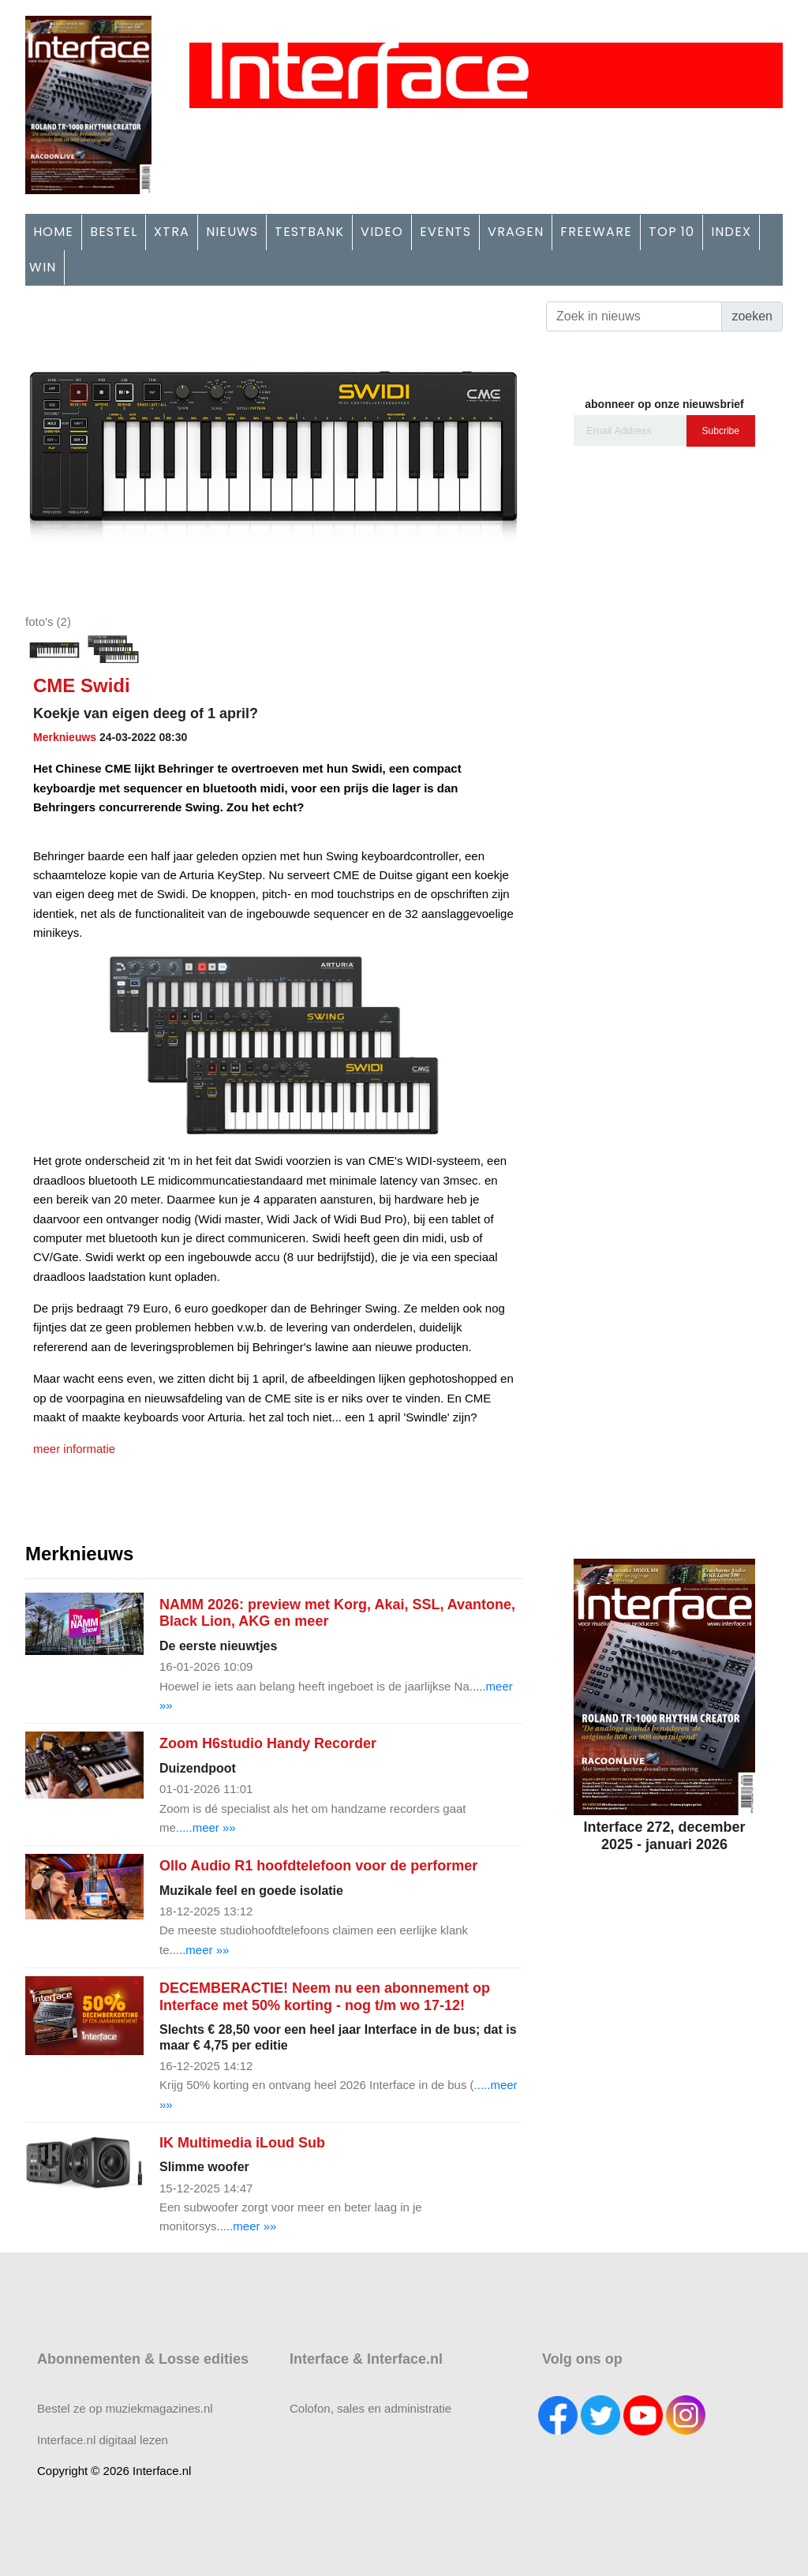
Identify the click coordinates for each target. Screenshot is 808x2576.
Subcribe (720, 430)
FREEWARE (596, 232)
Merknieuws (64, 737)
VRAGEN (516, 232)
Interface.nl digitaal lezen (102, 2440)
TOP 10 (671, 232)
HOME (53, 232)
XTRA (171, 232)
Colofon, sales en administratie (370, 2408)
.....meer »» (206, 1827)
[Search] (634, 316)
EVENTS (445, 232)
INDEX (731, 232)
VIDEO (382, 232)
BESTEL (113, 232)
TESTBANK (309, 232)
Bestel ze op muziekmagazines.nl (125, 2408)
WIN (42, 267)
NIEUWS (232, 232)
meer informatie (74, 1448)
